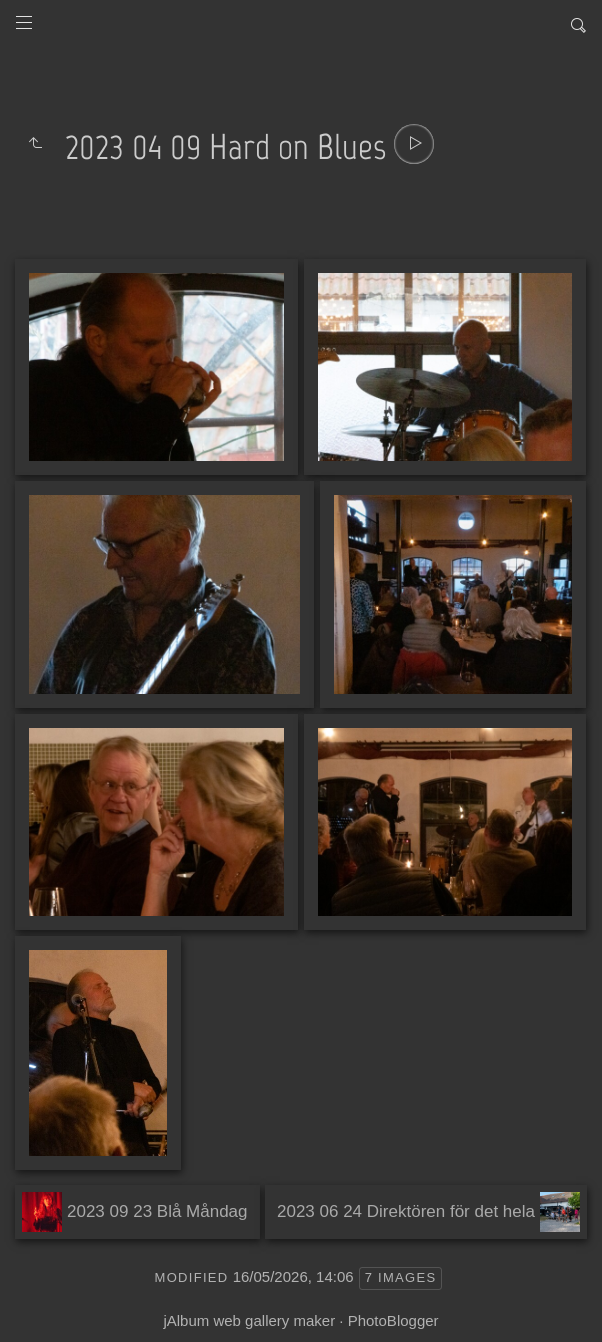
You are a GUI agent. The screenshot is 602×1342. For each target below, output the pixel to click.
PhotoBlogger (393, 1320)
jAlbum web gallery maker (249, 1320)
